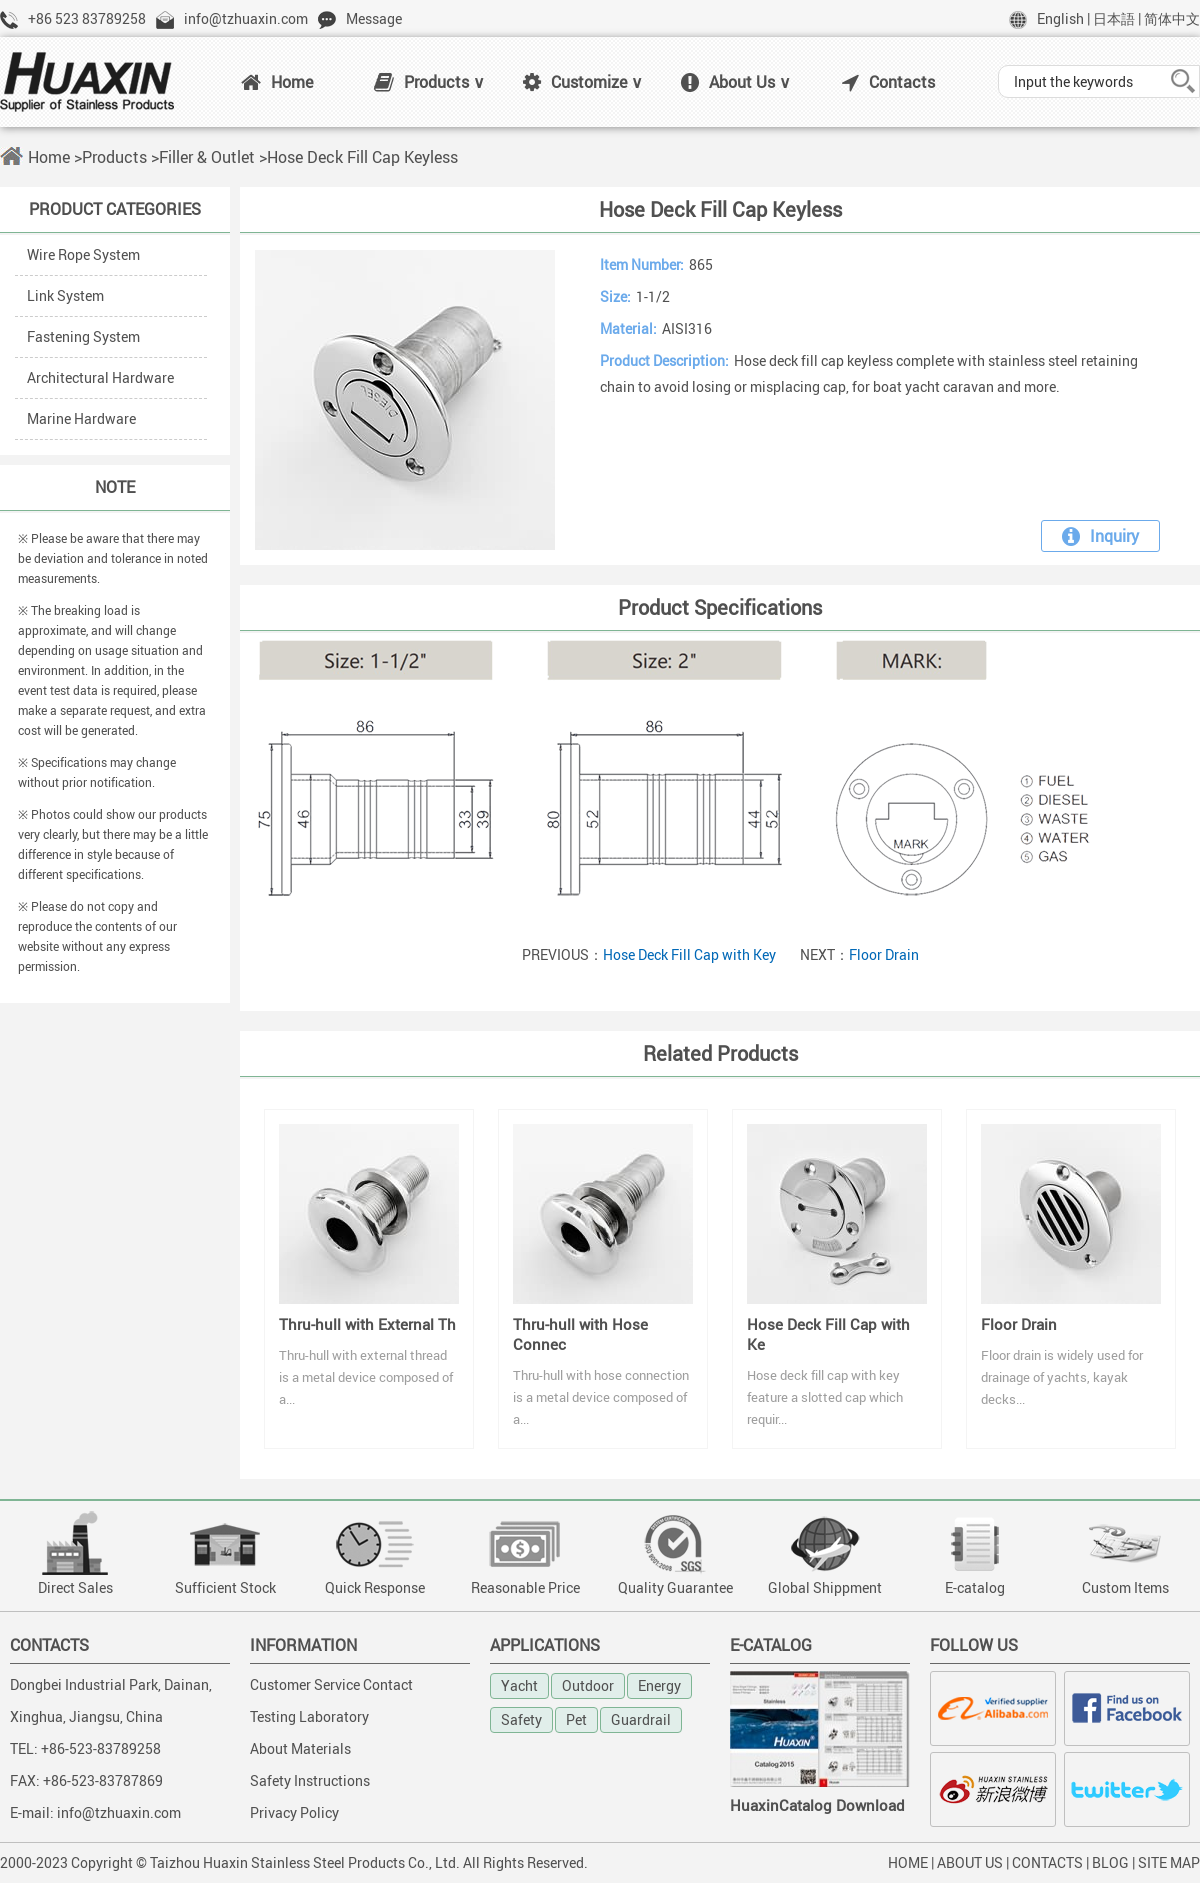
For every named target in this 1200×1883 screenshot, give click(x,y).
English (1060, 18)
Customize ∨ (583, 82)
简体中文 (1172, 18)
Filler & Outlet (207, 157)
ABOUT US (970, 1862)
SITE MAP (1169, 1862)
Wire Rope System (83, 254)
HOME (908, 1862)
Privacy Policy (294, 1812)
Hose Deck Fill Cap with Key (689, 954)
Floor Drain (884, 954)
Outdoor (588, 1685)
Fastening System (83, 336)
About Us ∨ (736, 82)
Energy (659, 1685)
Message (374, 18)
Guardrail (641, 1719)
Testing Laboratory (309, 1716)
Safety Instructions (310, 1780)
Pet (576, 1719)
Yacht (519, 1685)
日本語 (1114, 18)
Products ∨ (429, 82)
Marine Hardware (81, 418)
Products (114, 157)
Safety (521, 1719)
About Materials (300, 1748)
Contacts (888, 82)
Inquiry (1100, 536)
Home (277, 82)
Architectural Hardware (100, 377)
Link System (65, 295)
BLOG (1110, 1862)
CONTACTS (1047, 1862)
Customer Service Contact (331, 1684)
